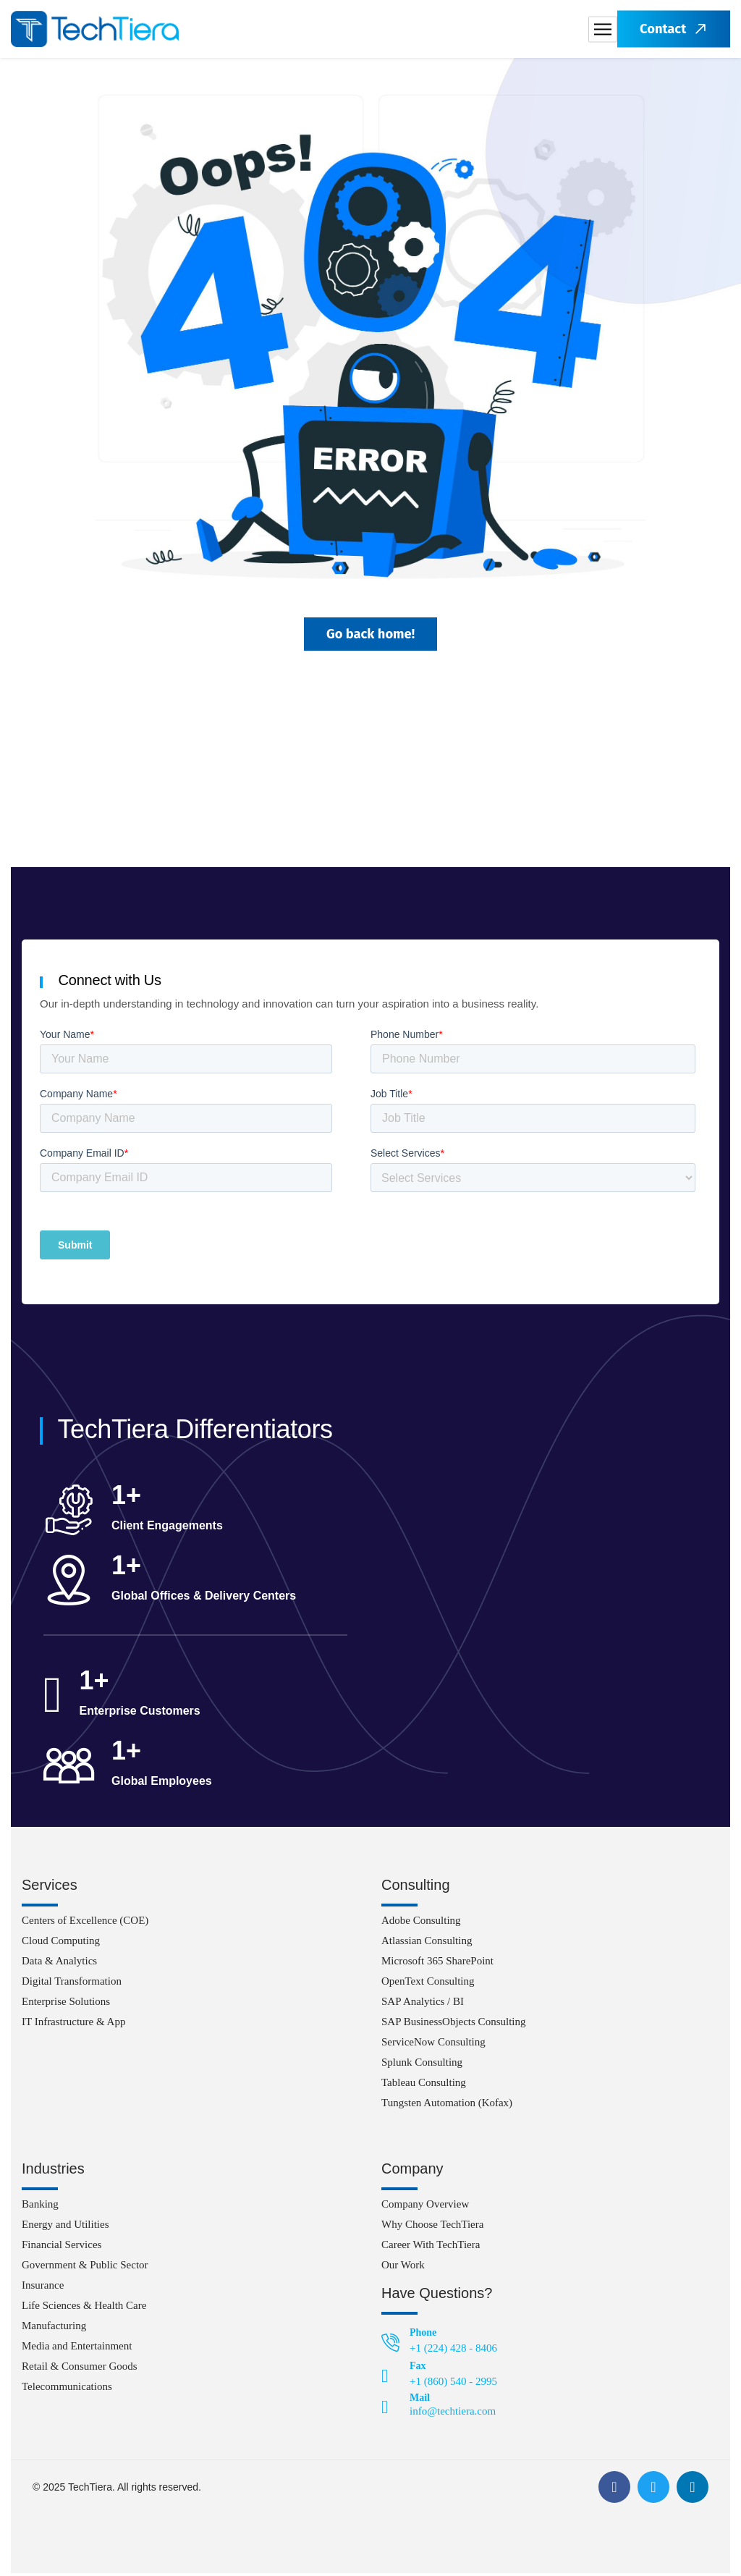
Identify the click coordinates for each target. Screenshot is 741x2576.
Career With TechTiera (430, 2247)
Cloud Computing (61, 1943)
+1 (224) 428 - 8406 (453, 2351)
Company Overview (425, 2207)
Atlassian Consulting (426, 1943)
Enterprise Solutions (66, 2004)
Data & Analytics (59, 1963)
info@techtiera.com (453, 2414)
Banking (40, 2207)
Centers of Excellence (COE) (85, 1923)
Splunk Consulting (421, 2065)
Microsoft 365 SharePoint (437, 1963)
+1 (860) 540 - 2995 (453, 2384)
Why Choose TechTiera (432, 2227)
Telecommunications (67, 2389)
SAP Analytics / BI (422, 2004)
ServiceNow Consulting (433, 2045)
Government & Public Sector (85, 2267)
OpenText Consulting (428, 1984)
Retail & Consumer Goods (79, 2369)
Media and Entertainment (77, 2349)
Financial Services (61, 2247)
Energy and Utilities (65, 2227)
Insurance (43, 2288)
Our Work (403, 2267)
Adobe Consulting (421, 1923)
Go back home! (370, 635)
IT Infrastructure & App (73, 2024)
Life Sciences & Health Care (84, 2308)
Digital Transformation (72, 1984)
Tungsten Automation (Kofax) (446, 2105)
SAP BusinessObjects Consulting (453, 2024)
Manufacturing (54, 2328)
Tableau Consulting (423, 2085)
